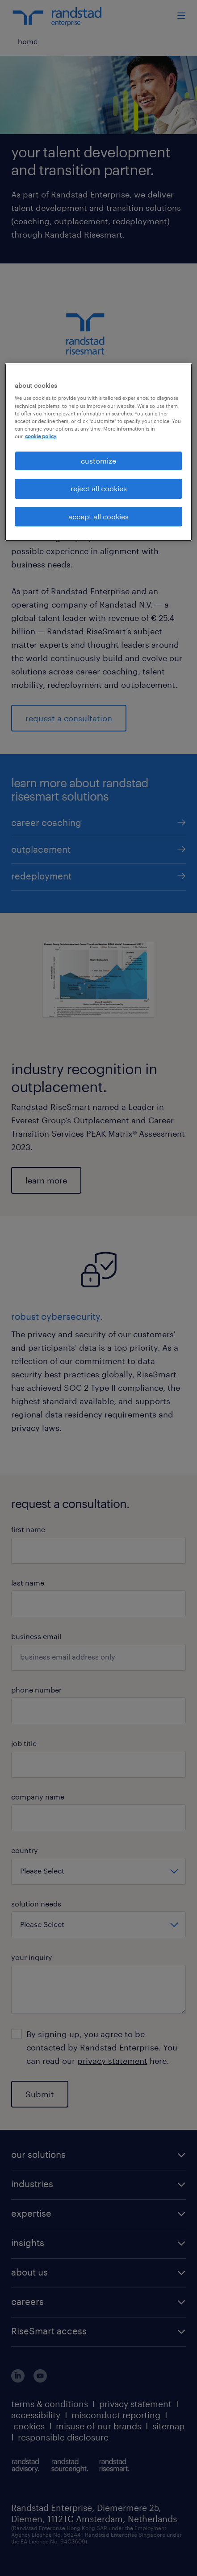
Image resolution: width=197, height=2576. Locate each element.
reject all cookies (99, 488)
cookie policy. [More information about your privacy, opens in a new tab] (41, 436)
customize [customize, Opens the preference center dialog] (98, 460)
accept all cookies (98, 516)
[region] (98, 452)
